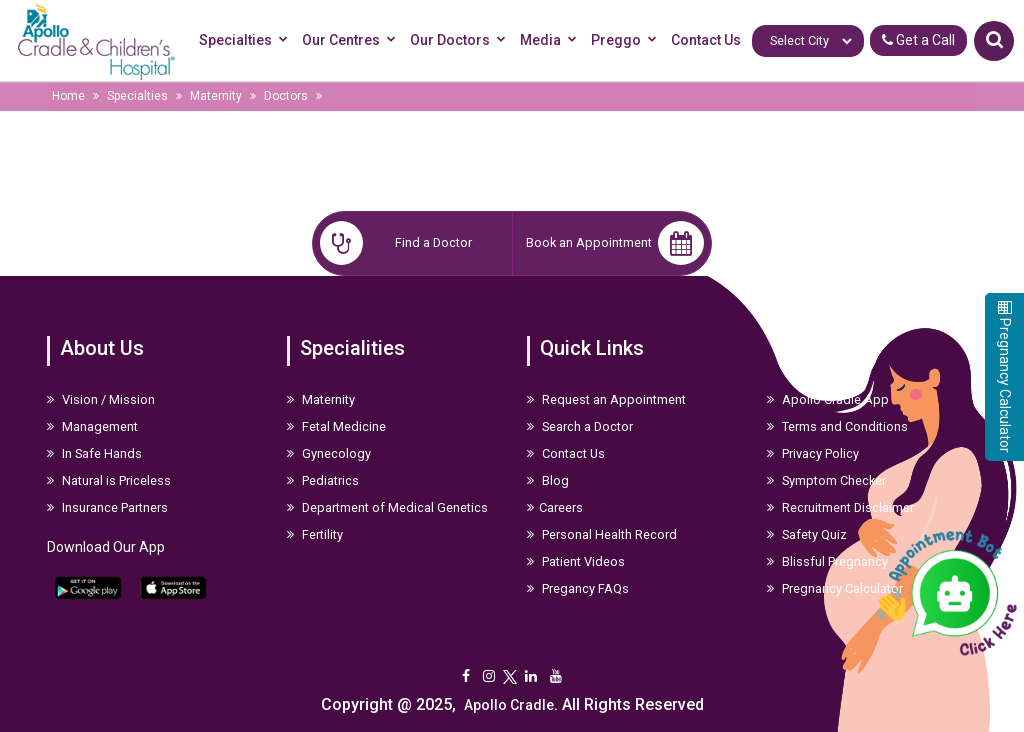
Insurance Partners (107, 507)
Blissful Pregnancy (827, 561)
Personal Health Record (602, 534)
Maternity (216, 96)
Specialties (246, 41)
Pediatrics (323, 480)
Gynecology (329, 453)
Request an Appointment (606, 399)
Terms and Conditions (837, 426)
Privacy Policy (813, 453)
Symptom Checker (826, 480)
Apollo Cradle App (828, 399)
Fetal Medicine (336, 426)
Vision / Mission (101, 399)
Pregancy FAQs (578, 588)
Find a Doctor (396, 243)
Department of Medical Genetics (387, 507)
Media (551, 41)
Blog (548, 480)
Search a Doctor (580, 426)
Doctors (286, 96)
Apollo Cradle (509, 705)
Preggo (627, 41)
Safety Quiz (807, 534)
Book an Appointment (615, 243)
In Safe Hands (94, 453)
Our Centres (352, 41)
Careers (555, 507)
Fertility (315, 534)
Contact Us (706, 40)
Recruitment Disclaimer (840, 507)
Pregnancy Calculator (835, 588)
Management (92, 426)
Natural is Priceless (109, 480)
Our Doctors (461, 41)
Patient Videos (576, 561)
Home (68, 96)
